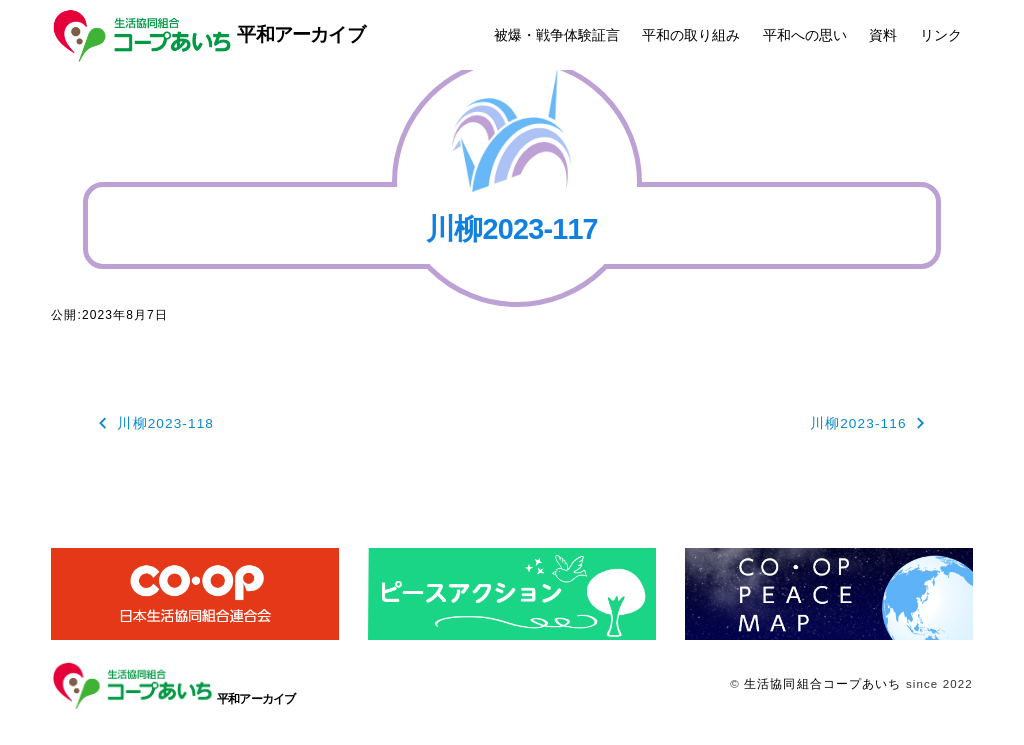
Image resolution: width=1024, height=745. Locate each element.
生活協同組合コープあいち (822, 684)
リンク (941, 35)
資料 (883, 35)
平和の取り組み (691, 35)
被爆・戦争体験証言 (557, 35)
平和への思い (805, 35)
